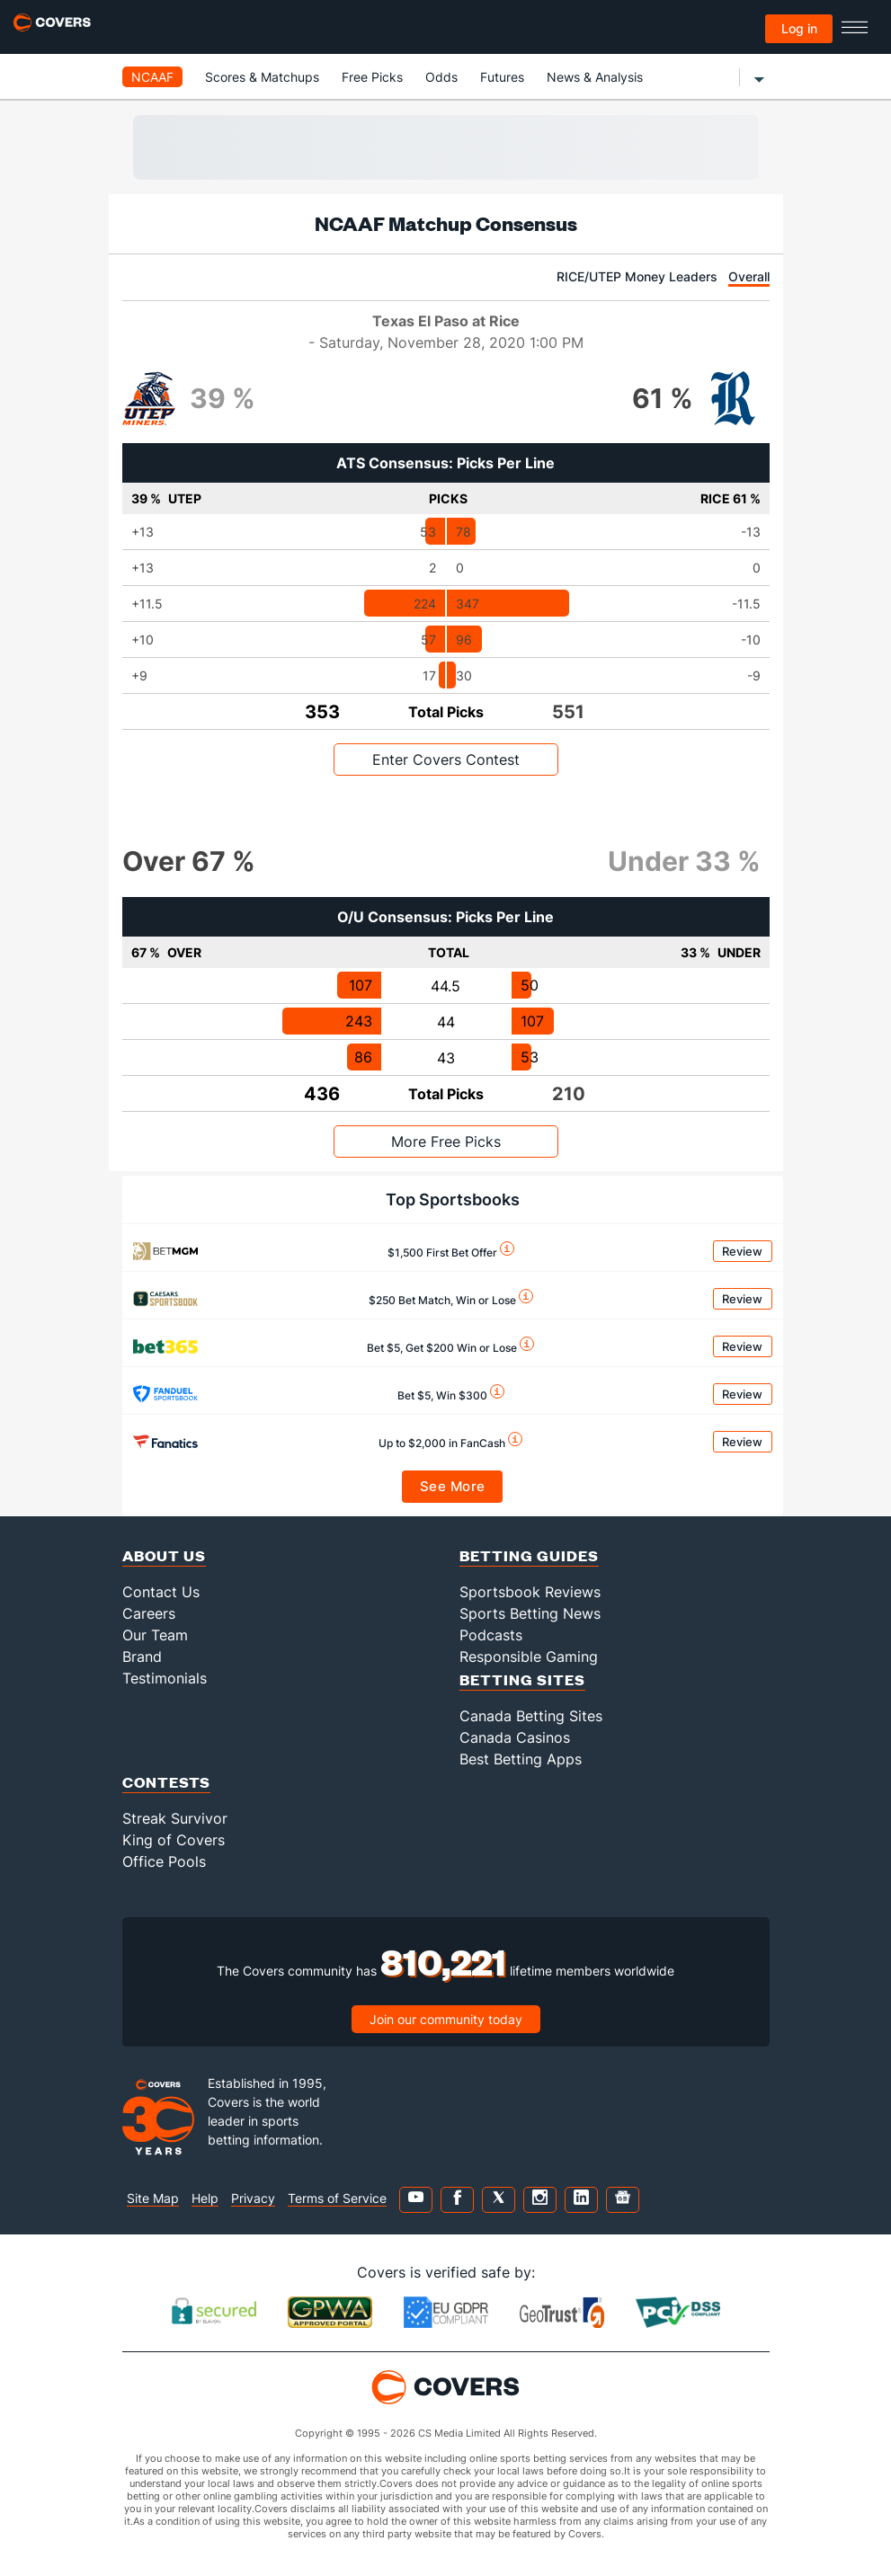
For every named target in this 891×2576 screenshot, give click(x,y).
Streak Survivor (174, 1818)
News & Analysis (595, 76)
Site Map (153, 2198)
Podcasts (490, 1635)
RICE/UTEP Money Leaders (637, 276)
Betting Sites (522, 1679)
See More (453, 1486)
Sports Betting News (530, 1613)
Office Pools (164, 1861)
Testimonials (164, 1678)
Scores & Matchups (262, 76)
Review (742, 1251)
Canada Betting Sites (530, 1716)
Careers (148, 1613)
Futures (502, 76)
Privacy (253, 2198)
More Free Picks (446, 1141)
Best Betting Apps (520, 1759)
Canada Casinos (514, 1737)
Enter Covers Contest (446, 759)
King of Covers (173, 1840)
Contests (166, 1782)
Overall (749, 276)
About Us (164, 1555)
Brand (142, 1657)
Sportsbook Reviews (530, 1592)
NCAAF (152, 76)
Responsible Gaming (528, 1657)
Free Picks (372, 76)
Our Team (155, 1635)
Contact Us (161, 1592)
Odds (441, 76)
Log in (799, 28)
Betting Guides (529, 1555)
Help (205, 2198)
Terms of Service (337, 2198)
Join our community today (446, 2019)
